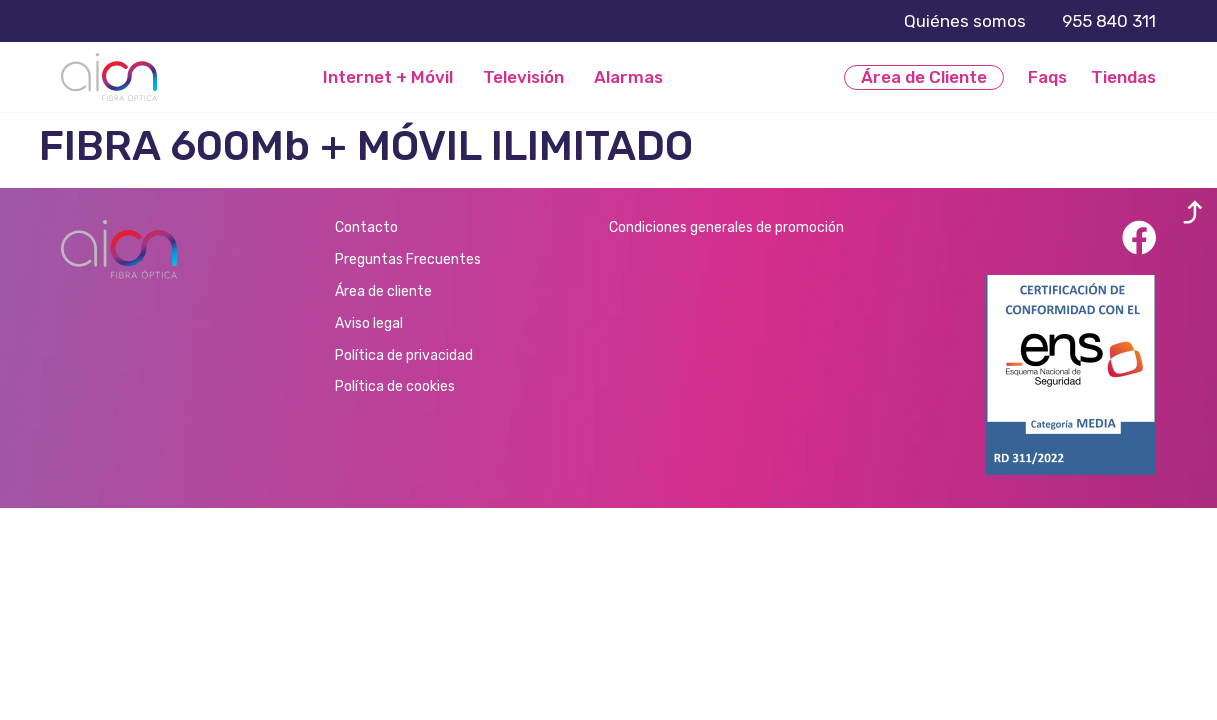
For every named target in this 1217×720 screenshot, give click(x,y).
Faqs (1047, 77)
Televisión (523, 77)
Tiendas (1123, 77)
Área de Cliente (924, 77)
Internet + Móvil (388, 77)
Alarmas (628, 77)
